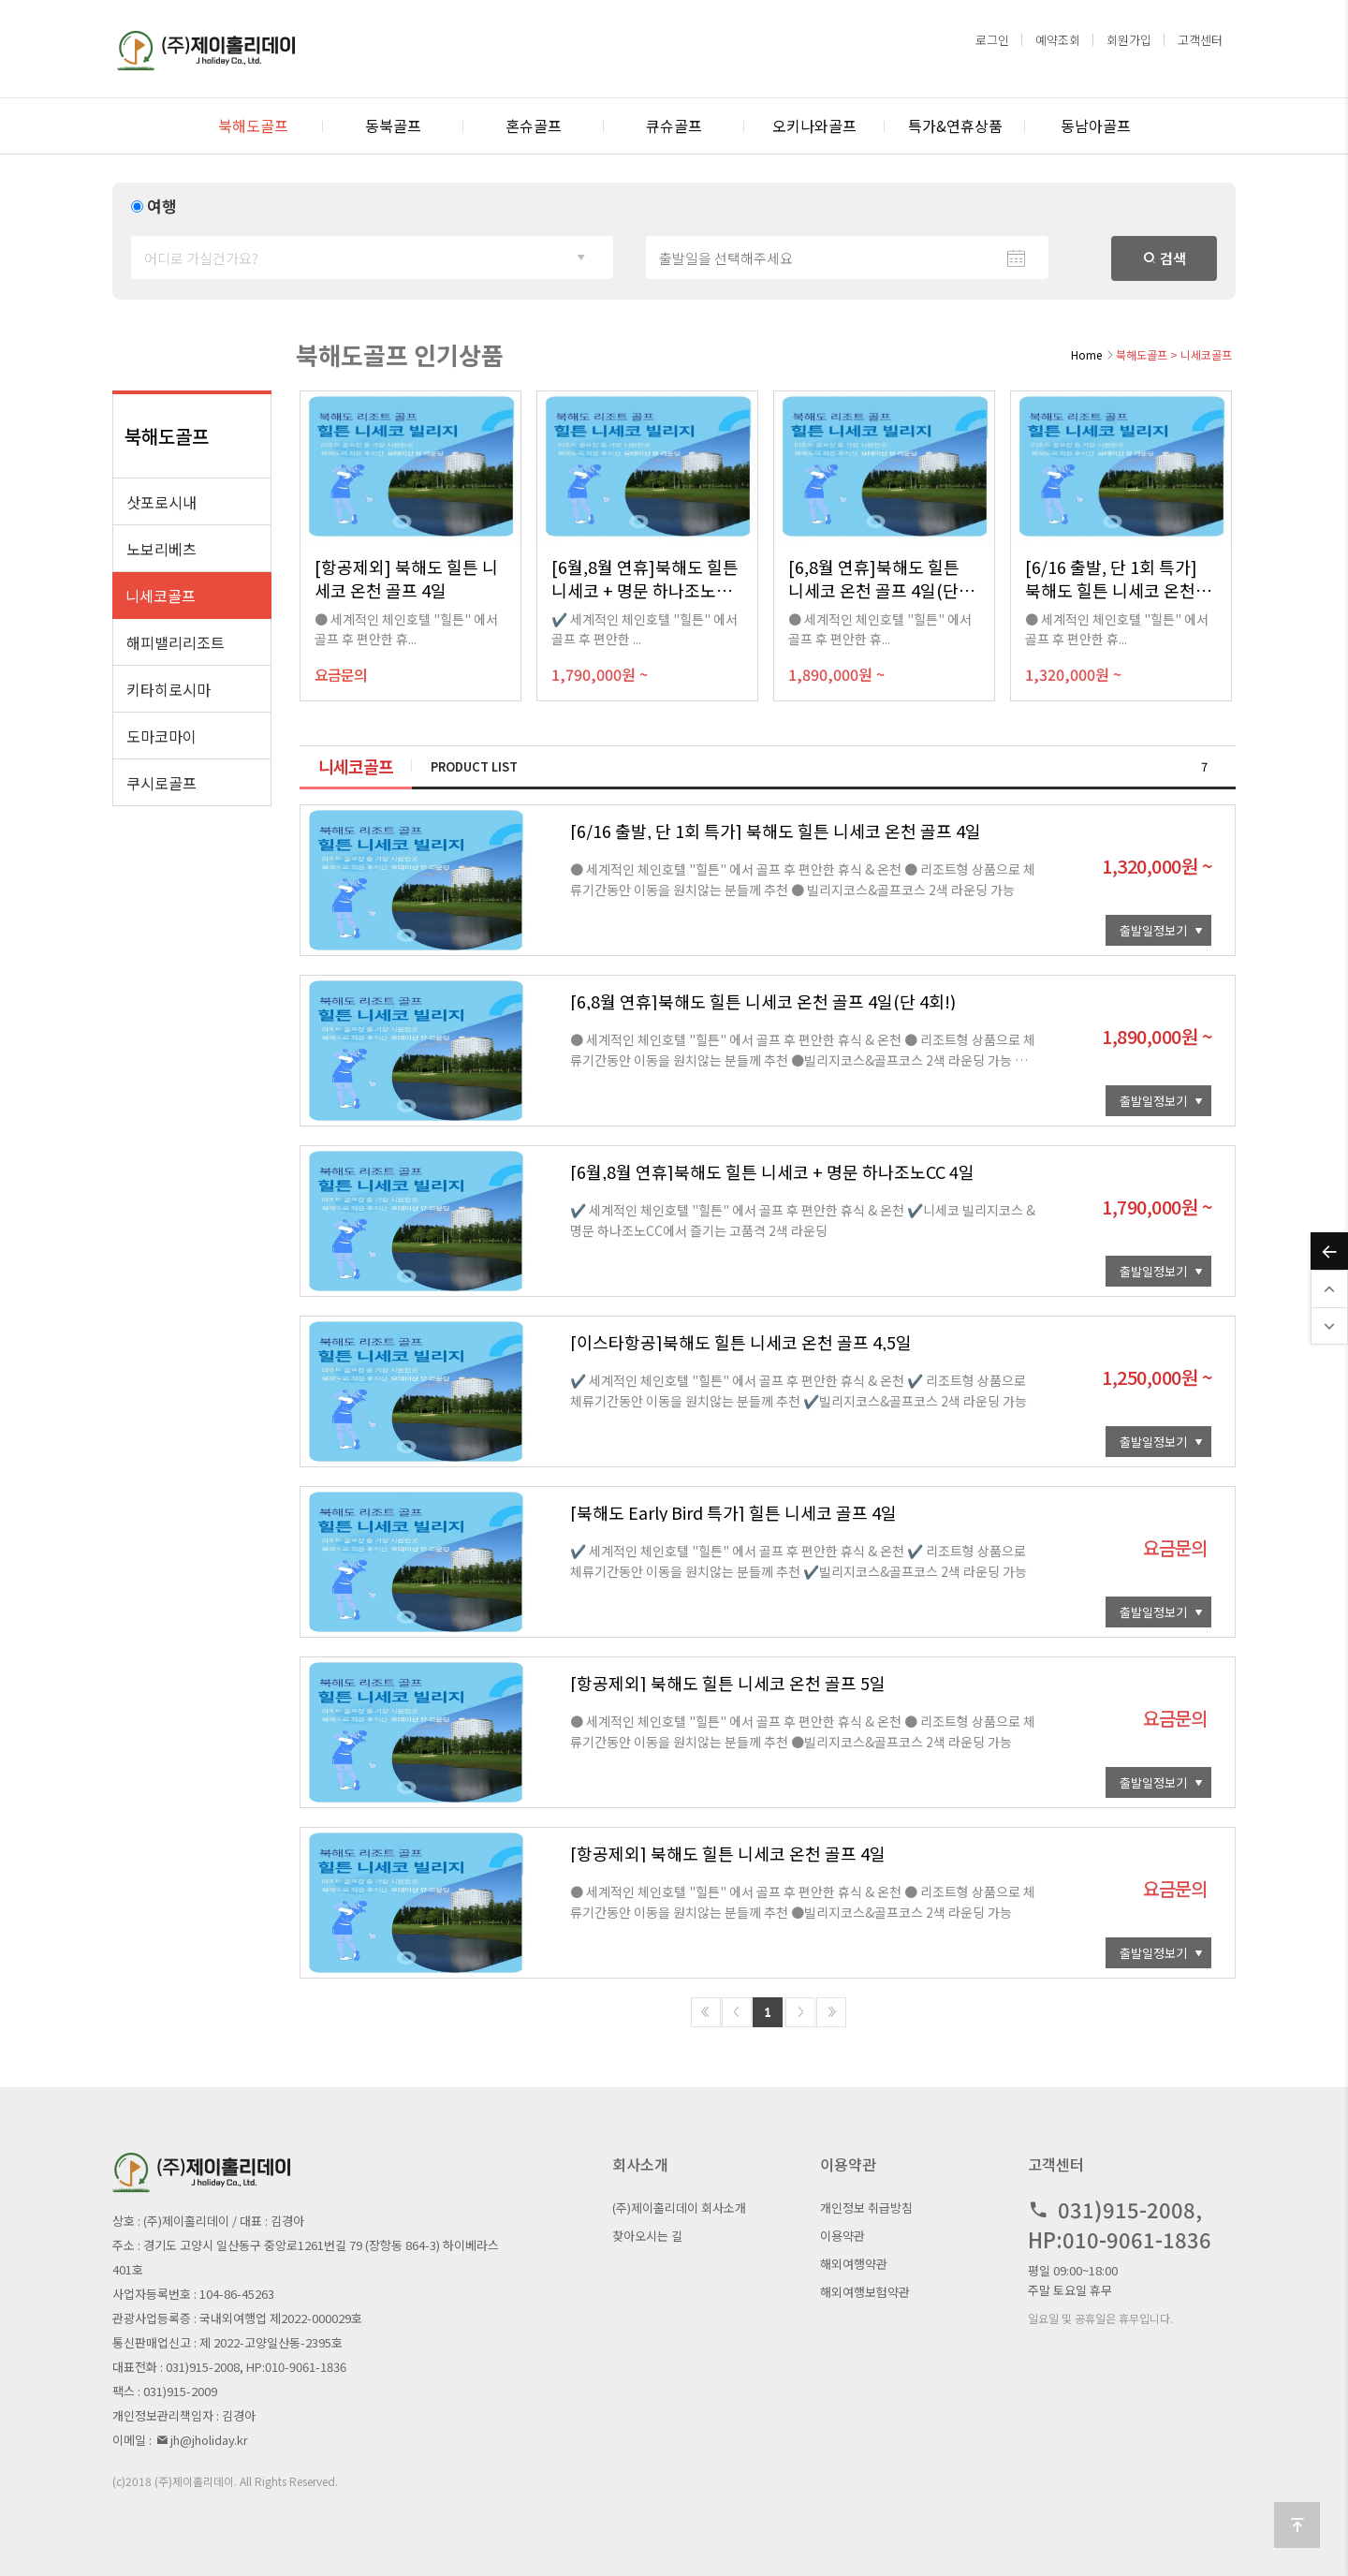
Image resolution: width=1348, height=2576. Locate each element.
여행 (162, 205)
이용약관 (842, 2236)
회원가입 (1128, 40)
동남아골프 (1096, 125)
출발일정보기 (1153, 930)
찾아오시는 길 (647, 2236)
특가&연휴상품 (955, 125)
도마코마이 (161, 736)
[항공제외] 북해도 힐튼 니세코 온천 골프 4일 (728, 1853)
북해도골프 (253, 125)
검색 (1164, 258)
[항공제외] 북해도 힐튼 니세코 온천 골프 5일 (728, 1683)
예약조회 (1057, 40)
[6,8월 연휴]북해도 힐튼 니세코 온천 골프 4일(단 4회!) (763, 1001)
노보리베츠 (161, 548)
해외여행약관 (853, 2264)
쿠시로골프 (161, 783)
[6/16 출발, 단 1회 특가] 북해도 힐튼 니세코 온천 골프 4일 (775, 830)
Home (1086, 354)
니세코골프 (160, 595)
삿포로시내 (161, 502)
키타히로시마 (168, 689)
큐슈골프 (674, 125)
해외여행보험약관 (865, 2292)
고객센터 (1200, 40)
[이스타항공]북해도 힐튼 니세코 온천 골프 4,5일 (741, 1342)
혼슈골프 (534, 125)
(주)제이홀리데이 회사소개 (679, 2207)
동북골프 (393, 125)
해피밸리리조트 (175, 642)
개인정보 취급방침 (866, 2207)
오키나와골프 (814, 125)
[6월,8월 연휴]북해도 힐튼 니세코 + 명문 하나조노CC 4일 (772, 1171)
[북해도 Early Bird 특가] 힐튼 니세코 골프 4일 (733, 1512)
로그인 (992, 40)
